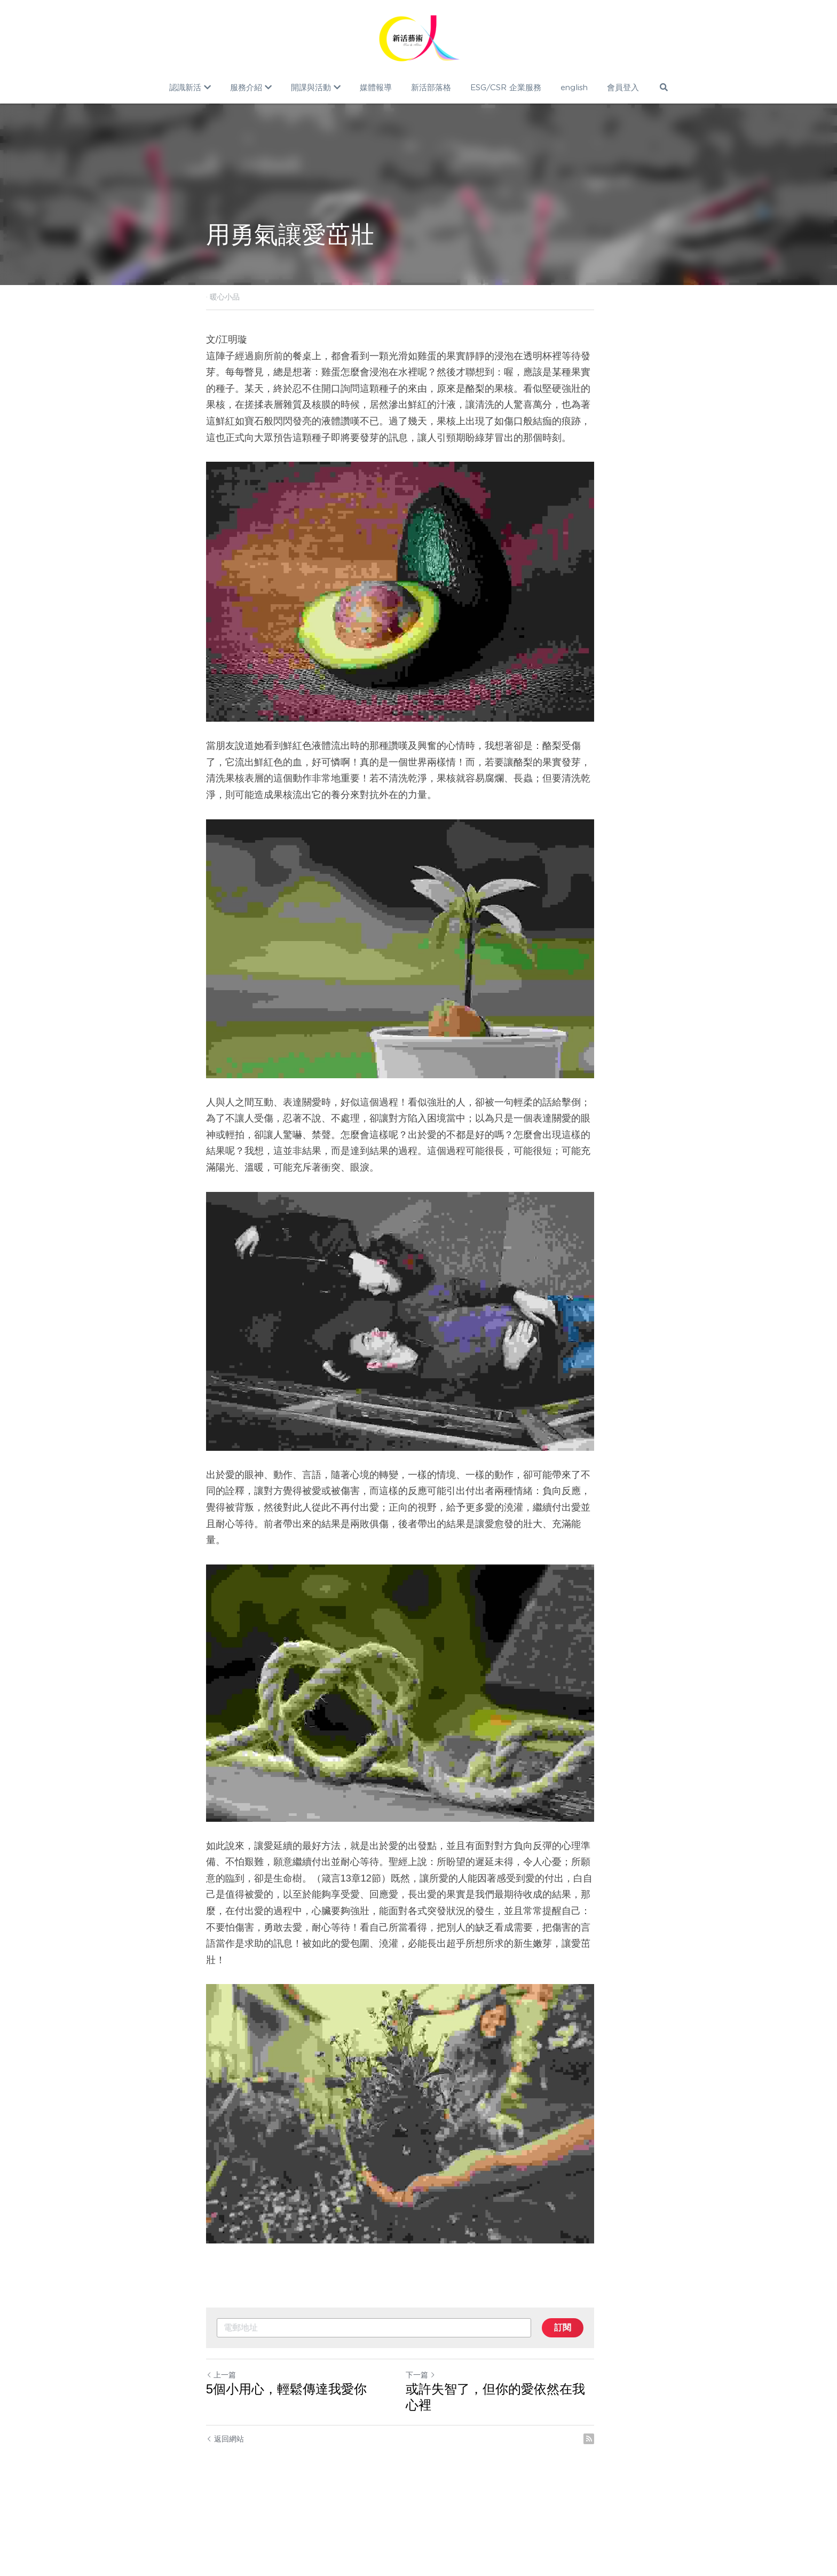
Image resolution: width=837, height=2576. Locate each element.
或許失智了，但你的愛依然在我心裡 (526, 2477)
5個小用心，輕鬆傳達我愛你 (286, 2477)
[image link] (419, 37)
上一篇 (221, 2463)
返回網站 (225, 2511)
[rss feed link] (625, 2511)
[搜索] (663, 87)
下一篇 (439, 2463)
